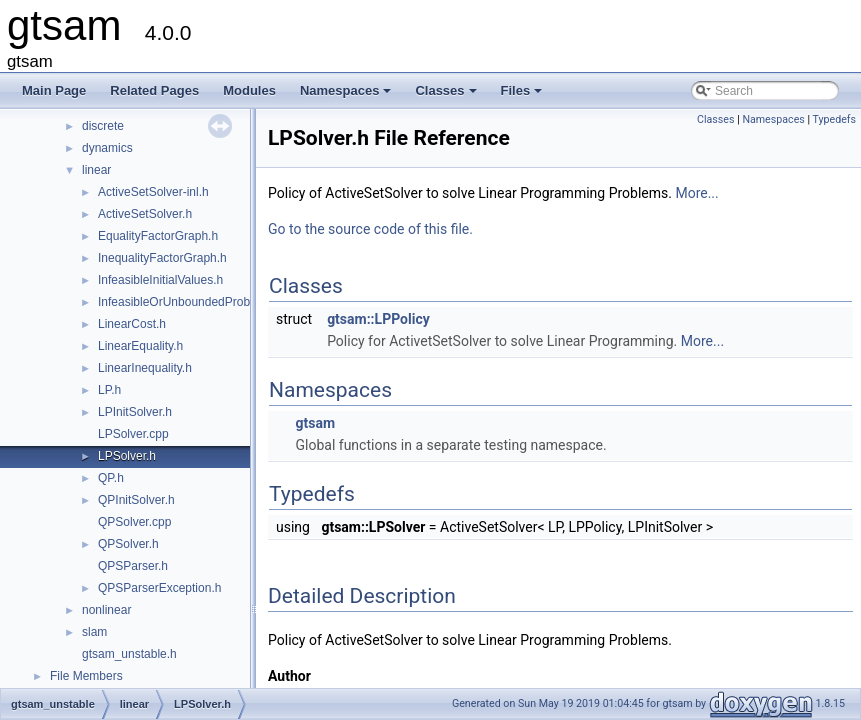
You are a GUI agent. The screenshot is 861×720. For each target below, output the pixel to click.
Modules (249, 90)
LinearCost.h (132, 324)
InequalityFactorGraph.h (162, 258)
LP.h (109, 390)
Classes (447, 96)
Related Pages (154, 90)
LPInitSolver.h (135, 412)
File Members (86, 676)
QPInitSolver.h (136, 500)
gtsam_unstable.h (129, 654)
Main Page (54, 90)
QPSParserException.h (159, 588)
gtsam (315, 423)
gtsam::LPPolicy (378, 319)
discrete (103, 126)
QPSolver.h (128, 544)
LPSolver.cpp (133, 434)
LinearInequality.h (145, 368)
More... (696, 193)
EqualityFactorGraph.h (158, 236)
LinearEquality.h (140, 346)
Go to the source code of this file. (370, 229)
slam (94, 632)
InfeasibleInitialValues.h (160, 280)
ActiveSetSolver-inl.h (153, 192)
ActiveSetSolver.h (145, 214)
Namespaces (347, 96)
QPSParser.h (133, 566)
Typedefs (834, 119)
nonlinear (106, 610)
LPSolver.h (127, 456)
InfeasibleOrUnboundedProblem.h (188, 302)
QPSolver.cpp (134, 522)
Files (523, 96)
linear (96, 170)
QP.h (111, 478)
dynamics (107, 148)
